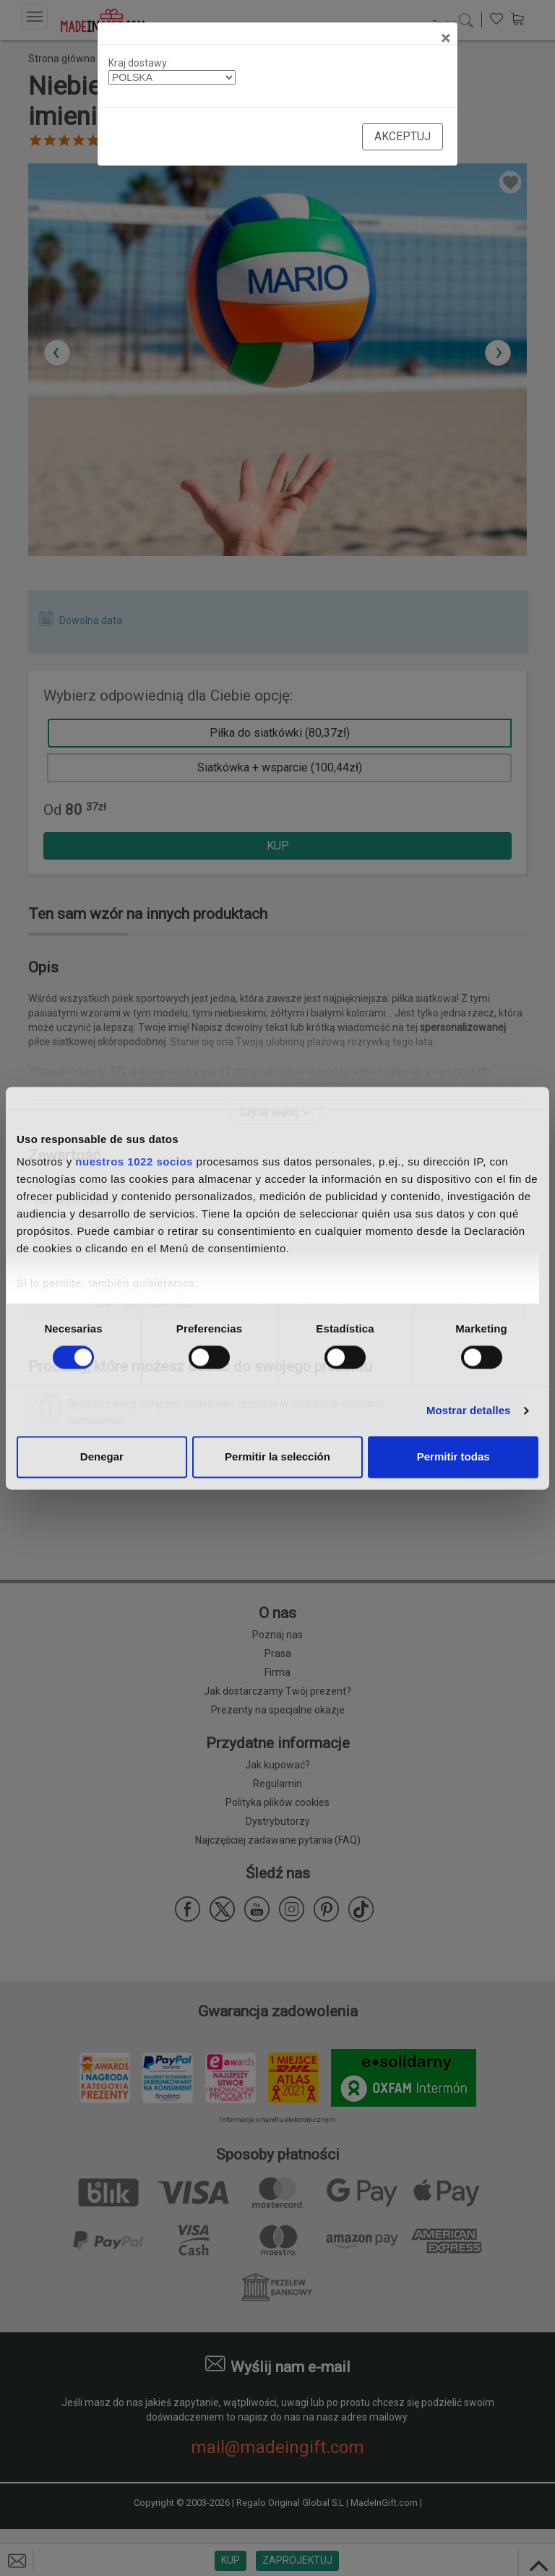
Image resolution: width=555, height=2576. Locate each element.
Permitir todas (453, 1456)
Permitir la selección (277, 1456)
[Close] (445, 38)
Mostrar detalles (468, 1411)
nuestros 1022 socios (134, 1161)
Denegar (102, 1456)
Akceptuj (402, 136)
